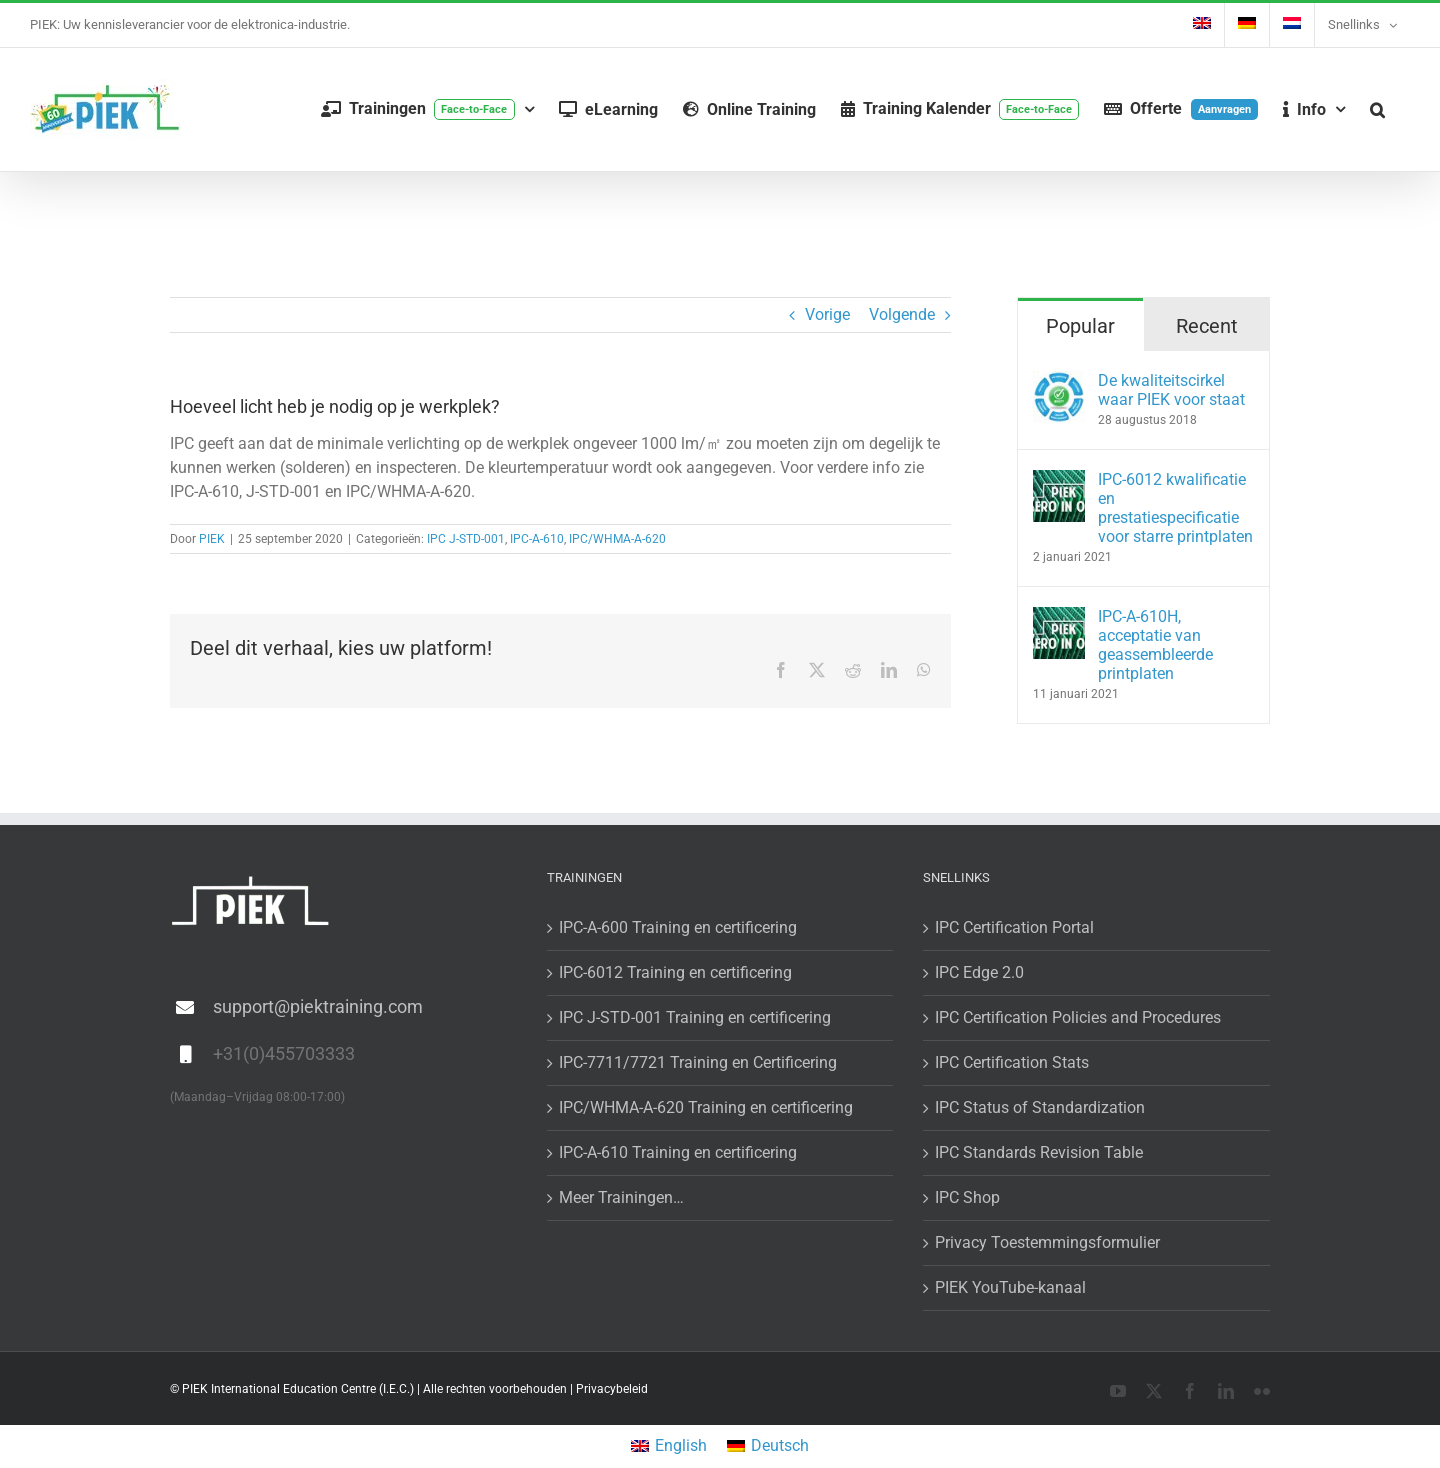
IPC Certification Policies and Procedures (1078, 1017)
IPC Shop (967, 1197)
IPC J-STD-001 (466, 539)
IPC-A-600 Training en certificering (678, 927)
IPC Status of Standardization (1040, 1107)
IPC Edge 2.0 (979, 972)
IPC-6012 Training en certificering (675, 972)
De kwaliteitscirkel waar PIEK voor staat (1171, 390)
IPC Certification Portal (1014, 927)
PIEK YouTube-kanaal (1010, 1287)
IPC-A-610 (537, 539)
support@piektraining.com (318, 1006)
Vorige (827, 314)
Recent (1207, 326)
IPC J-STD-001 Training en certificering (695, 1017)
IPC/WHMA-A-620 (617, 539)
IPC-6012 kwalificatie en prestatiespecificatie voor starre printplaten (1175, 508)
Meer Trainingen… (621, 1197)
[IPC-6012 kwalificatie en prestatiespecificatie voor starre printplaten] (1059, 481)
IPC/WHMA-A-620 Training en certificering (706, 1107)
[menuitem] (1202, 25)
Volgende (902, 314)
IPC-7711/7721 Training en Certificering (698, 1062)
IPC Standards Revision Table (1039, 1152)
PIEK (212, 539)
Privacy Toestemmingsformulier (1047, 1242)
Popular (1080, 326)
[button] (1377, 109)
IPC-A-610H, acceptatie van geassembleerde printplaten (1155, 645)
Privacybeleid (612, 1389)
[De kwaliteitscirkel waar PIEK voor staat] (1059, 382)
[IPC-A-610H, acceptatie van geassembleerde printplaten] (1059, 618)
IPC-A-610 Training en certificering (678, 1152)
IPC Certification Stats (1012, 1062)
